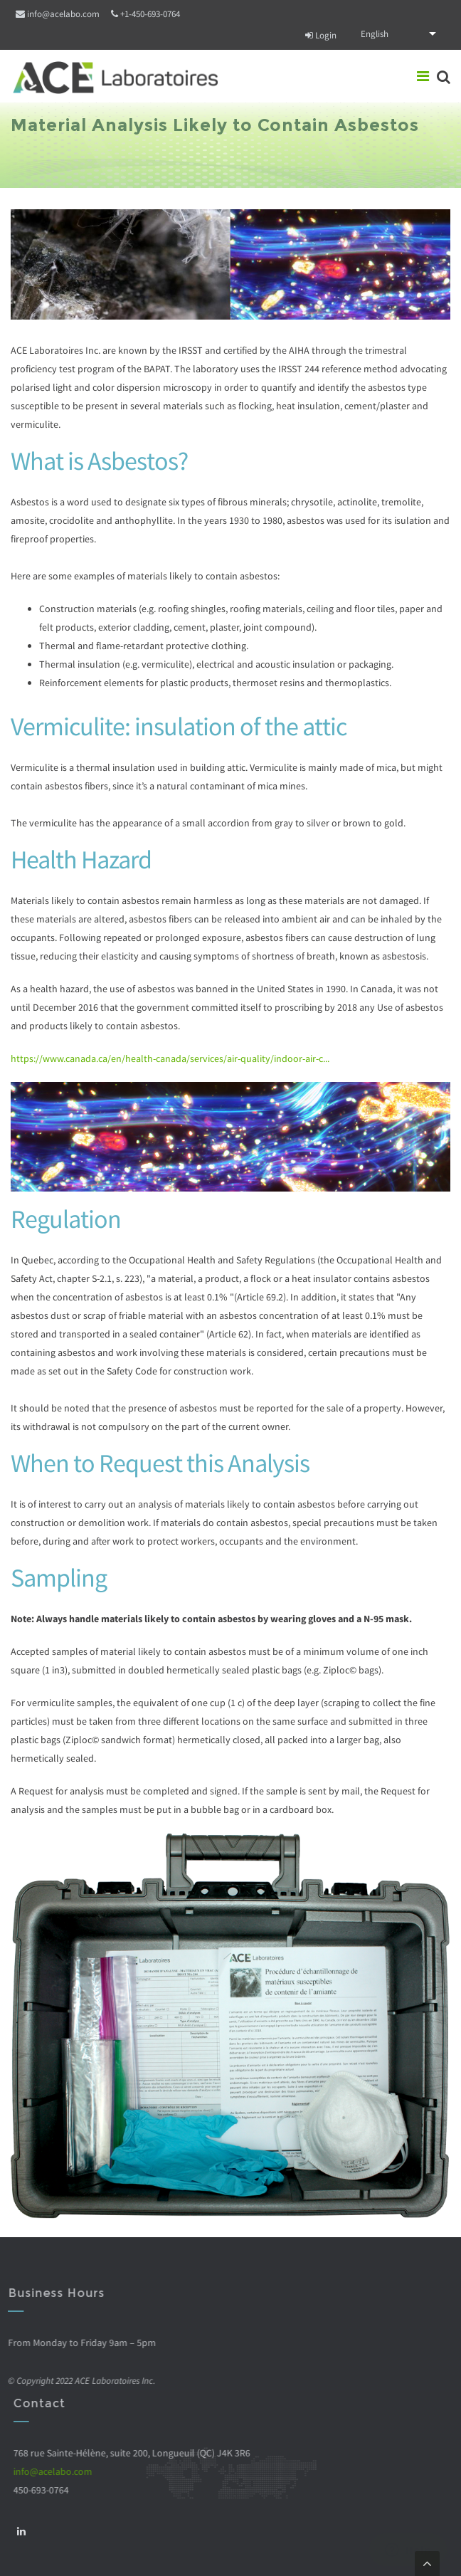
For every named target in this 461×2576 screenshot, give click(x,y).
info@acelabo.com (63, 14)
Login (321, 35)
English (374, 34)
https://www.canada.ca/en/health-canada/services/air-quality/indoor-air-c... (170, 1058)
